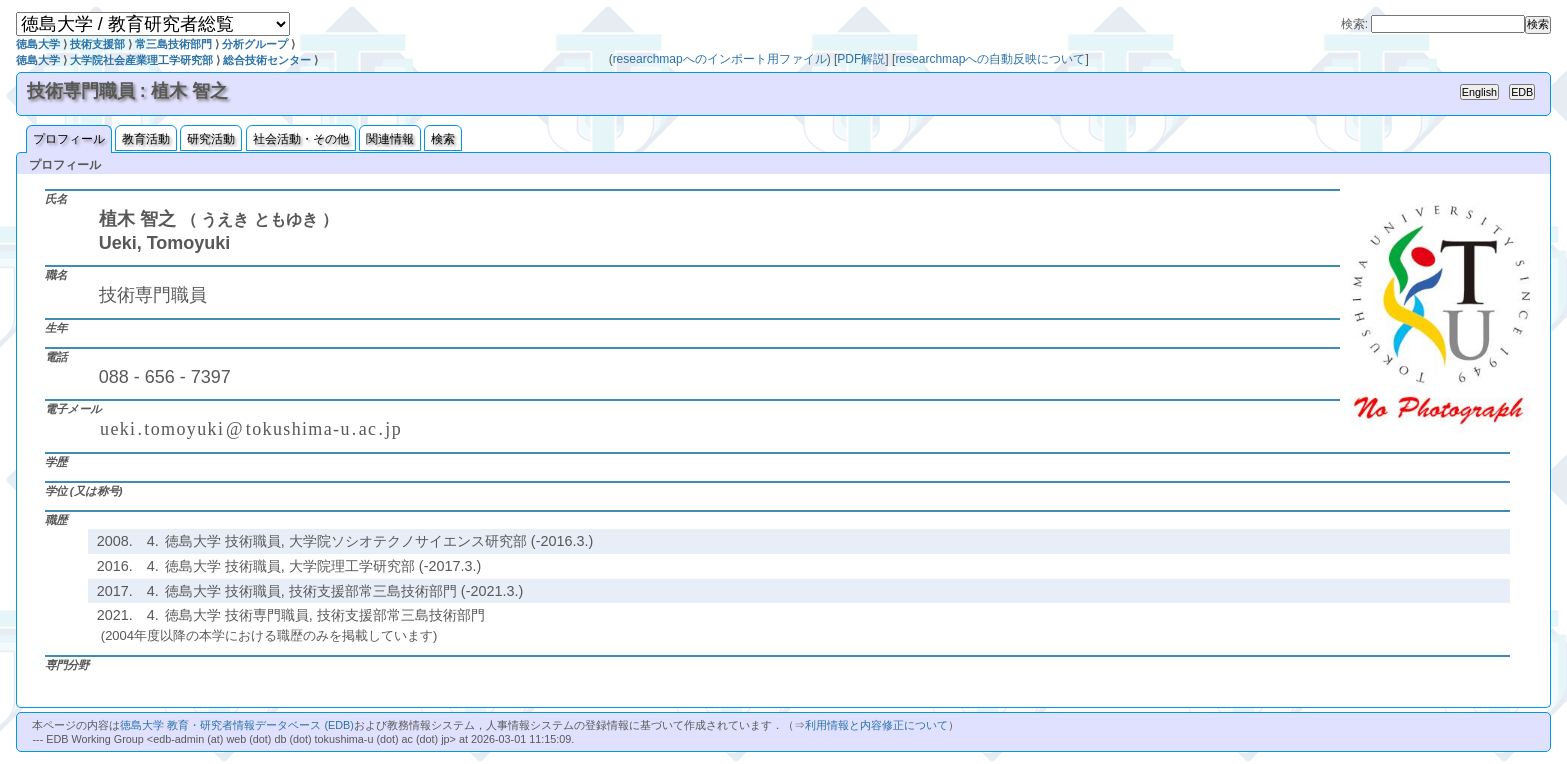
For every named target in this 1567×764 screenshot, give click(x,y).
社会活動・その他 (301, 139)
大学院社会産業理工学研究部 (141, 60)
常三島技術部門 (173, 44)
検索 (443, 139)
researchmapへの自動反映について (990, 59)
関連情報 (390, 139)
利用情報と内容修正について (876, 725)
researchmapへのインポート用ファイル (720, 59)
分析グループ (255, 44)
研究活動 (211, 139)
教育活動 (146, 139)
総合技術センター (267, 60)
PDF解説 (861, 59)
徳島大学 (38, 44)
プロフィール (69, 139)
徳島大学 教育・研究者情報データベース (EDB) (236, 725)
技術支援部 (97, 44)
